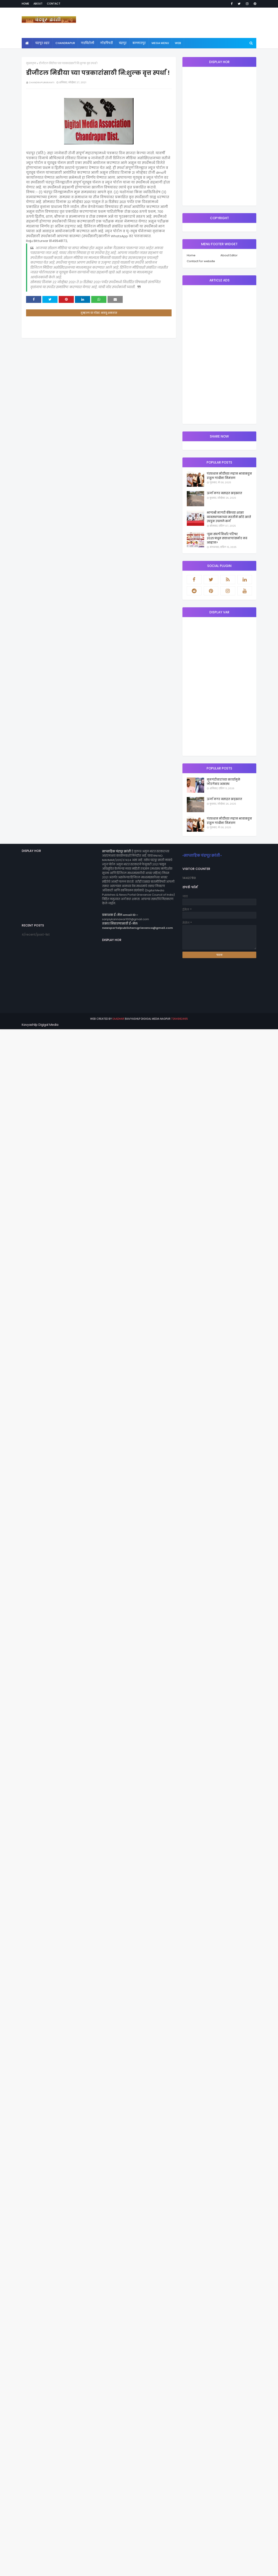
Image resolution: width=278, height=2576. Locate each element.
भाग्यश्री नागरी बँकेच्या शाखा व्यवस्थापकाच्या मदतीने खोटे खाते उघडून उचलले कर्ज (229, 517)
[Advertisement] (219, 136)
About (38, 3)
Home (25, 3)
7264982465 (179, 1019)
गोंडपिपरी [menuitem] (106, 43)
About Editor (229, 255)
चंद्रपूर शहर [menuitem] (42, 43)
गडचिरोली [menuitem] (87, 43)
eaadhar (118, 1019)
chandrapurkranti (41, 82)
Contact (53, 3)
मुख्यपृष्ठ (31, 63)
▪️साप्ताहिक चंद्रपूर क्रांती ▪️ (202, 855)
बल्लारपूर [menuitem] (139, 43)
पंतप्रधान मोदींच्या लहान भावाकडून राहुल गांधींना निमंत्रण (229, 476)
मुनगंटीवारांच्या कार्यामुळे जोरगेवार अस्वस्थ (223, 782)
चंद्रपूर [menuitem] (123, 43)
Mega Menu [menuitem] (160, 43)
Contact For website (201, 261)
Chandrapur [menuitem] (65, 43)
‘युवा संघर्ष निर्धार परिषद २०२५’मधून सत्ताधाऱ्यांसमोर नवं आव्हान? (227, 538)
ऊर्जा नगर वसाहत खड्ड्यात (224, 493)
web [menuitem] (178, 43)
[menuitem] (27, 43)
